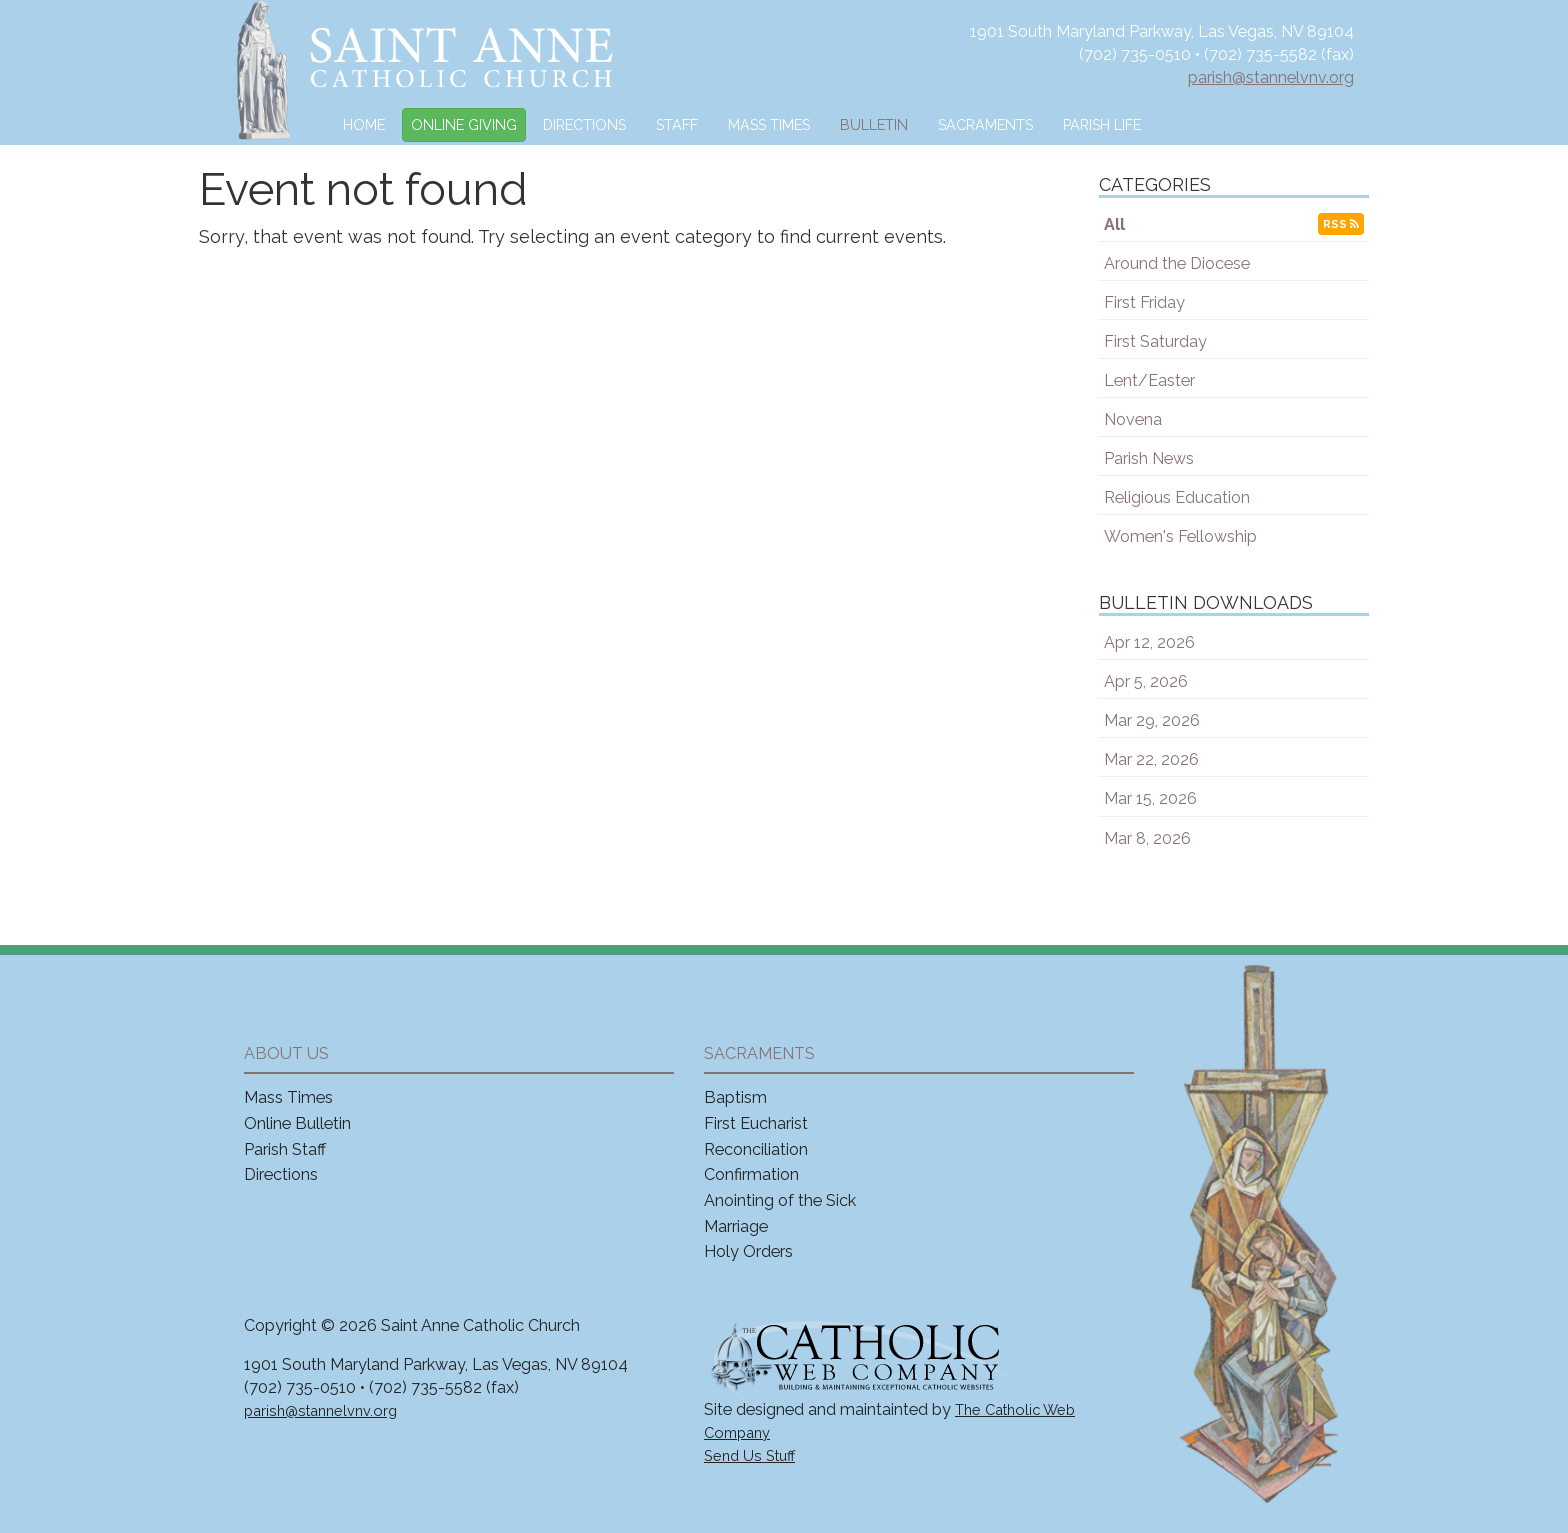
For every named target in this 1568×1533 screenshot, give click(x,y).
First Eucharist (756, 1123)
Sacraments (985, 125)
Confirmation (751, 1174)
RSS (1341, 224)
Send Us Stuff (749, 1455)
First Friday (1144, 302)
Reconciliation (756, 1149)
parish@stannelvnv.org (1271, 77)
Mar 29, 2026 (1152, 720)
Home (364, 125)
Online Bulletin (297, 1123)
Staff (677, 125)
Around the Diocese (1177, 263)
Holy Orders (748, 1251)
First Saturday (1155, 341)
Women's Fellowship (1180, 536)
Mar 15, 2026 (1150, 798)
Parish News (1149, 458)
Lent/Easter (1149, 380)
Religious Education (1177, 497)
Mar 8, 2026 (1147, 838)
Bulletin (874, 125)
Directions (584, 125)
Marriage (736, 1226)
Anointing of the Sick (780, 1200)
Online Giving (464, 125)
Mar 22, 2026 (1151, 759)
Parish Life (1102, 125)
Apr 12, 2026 (1149, 642)
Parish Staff (285, 1149)
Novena (1133, 419)
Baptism (735, 1097)
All (1114, 224)
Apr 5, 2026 (1146, 681)
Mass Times (769, 125)
